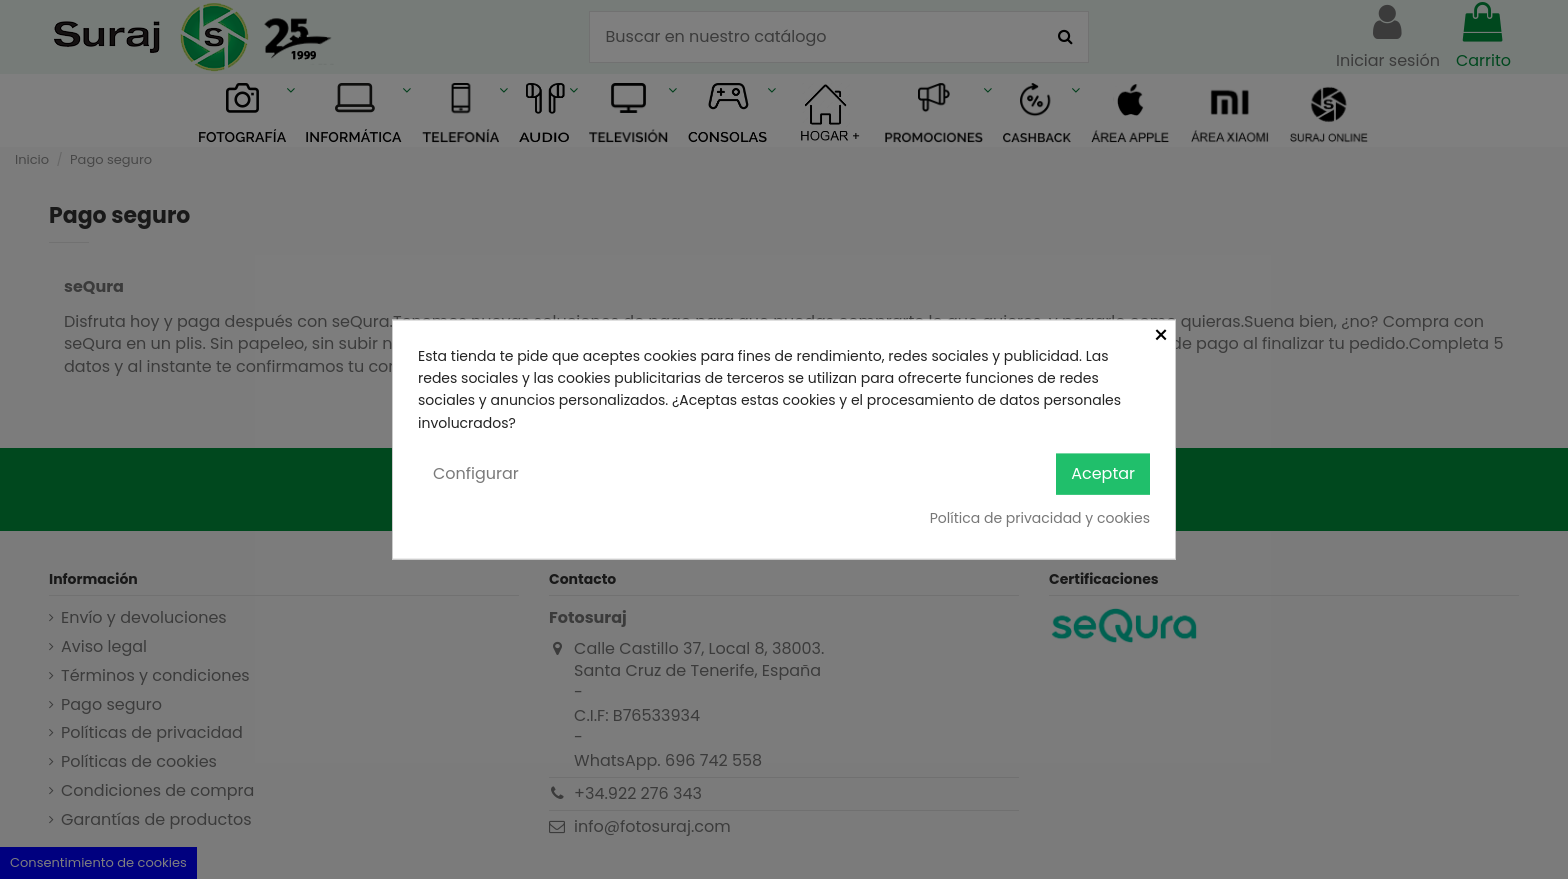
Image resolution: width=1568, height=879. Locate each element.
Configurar (476, 473)
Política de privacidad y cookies (1040, 517)
